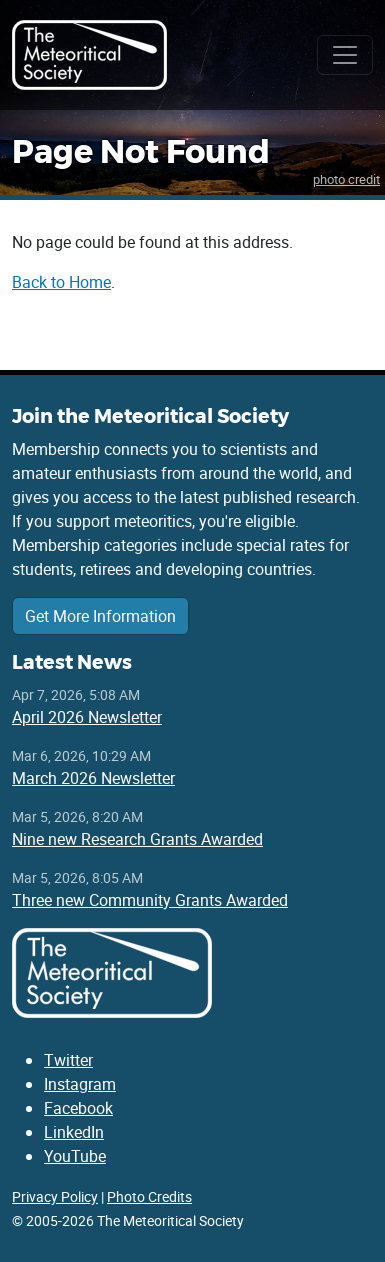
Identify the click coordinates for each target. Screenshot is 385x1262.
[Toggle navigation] (345, 55)
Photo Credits (149, 1196)
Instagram (80, 1084)
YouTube (75, 1156)
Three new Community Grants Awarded (150, 900)
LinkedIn (74, 1132)
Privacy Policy (55, 1196)
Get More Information (100, 616)
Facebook (78, 1108)
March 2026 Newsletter (93, 778)
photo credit (346, 179)
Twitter (68, 1060)
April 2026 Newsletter (87, 717)
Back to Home (61, 282)
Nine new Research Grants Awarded (137, 839)
